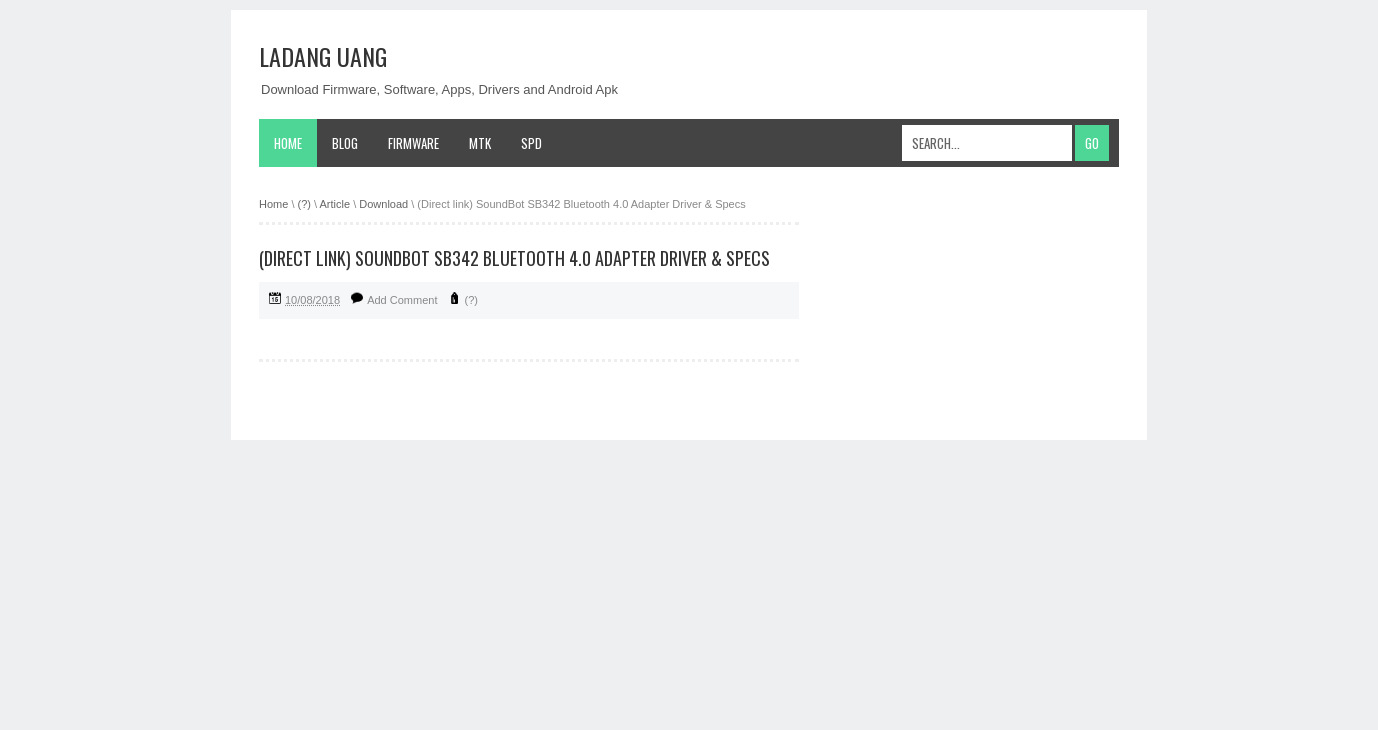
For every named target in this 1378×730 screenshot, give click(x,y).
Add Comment (402, 300)
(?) (471, 300)
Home (288, 143)
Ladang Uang (323, 56)
